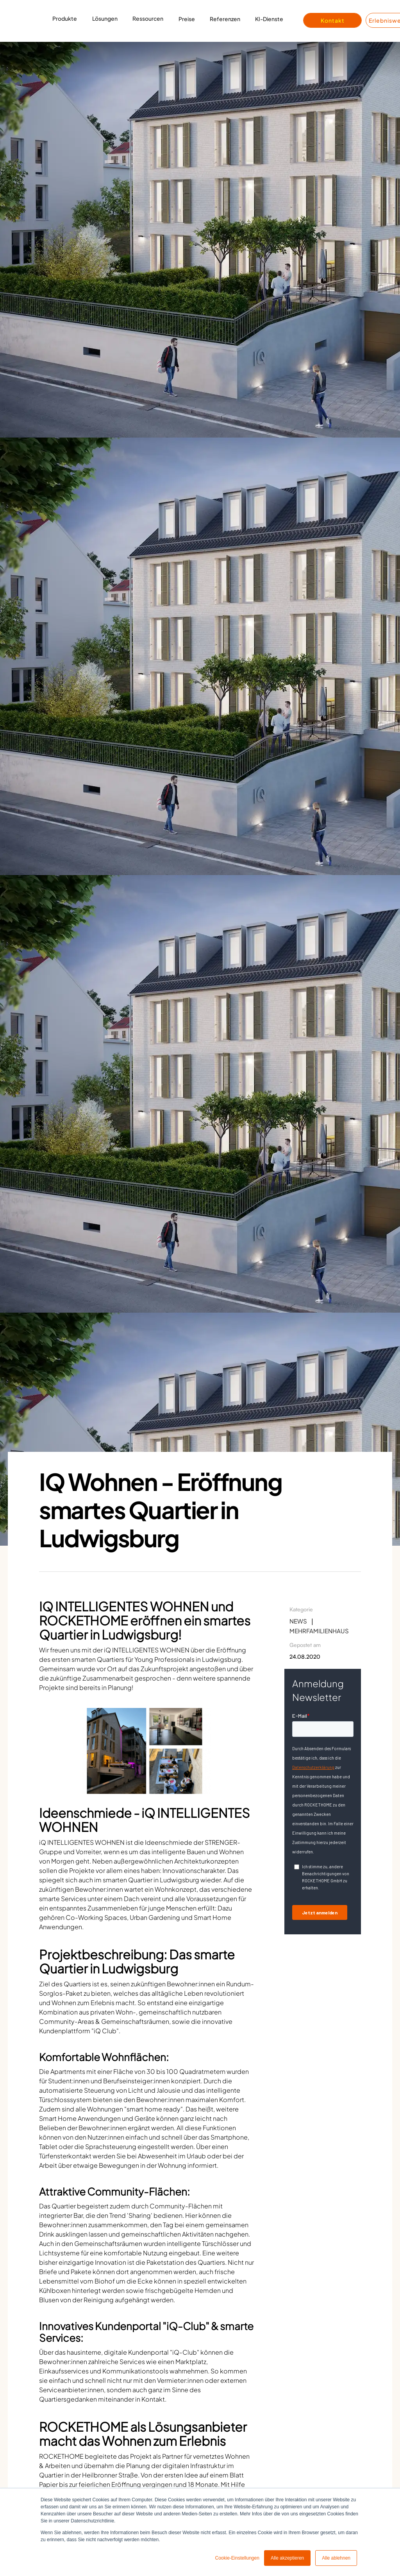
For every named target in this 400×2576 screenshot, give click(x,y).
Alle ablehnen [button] (336, 2558)
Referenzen (225, 18)
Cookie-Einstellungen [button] (237, 2558)
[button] (64, 20)
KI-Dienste (269, 18)
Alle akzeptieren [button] (287, 2558)
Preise (187, 18)
